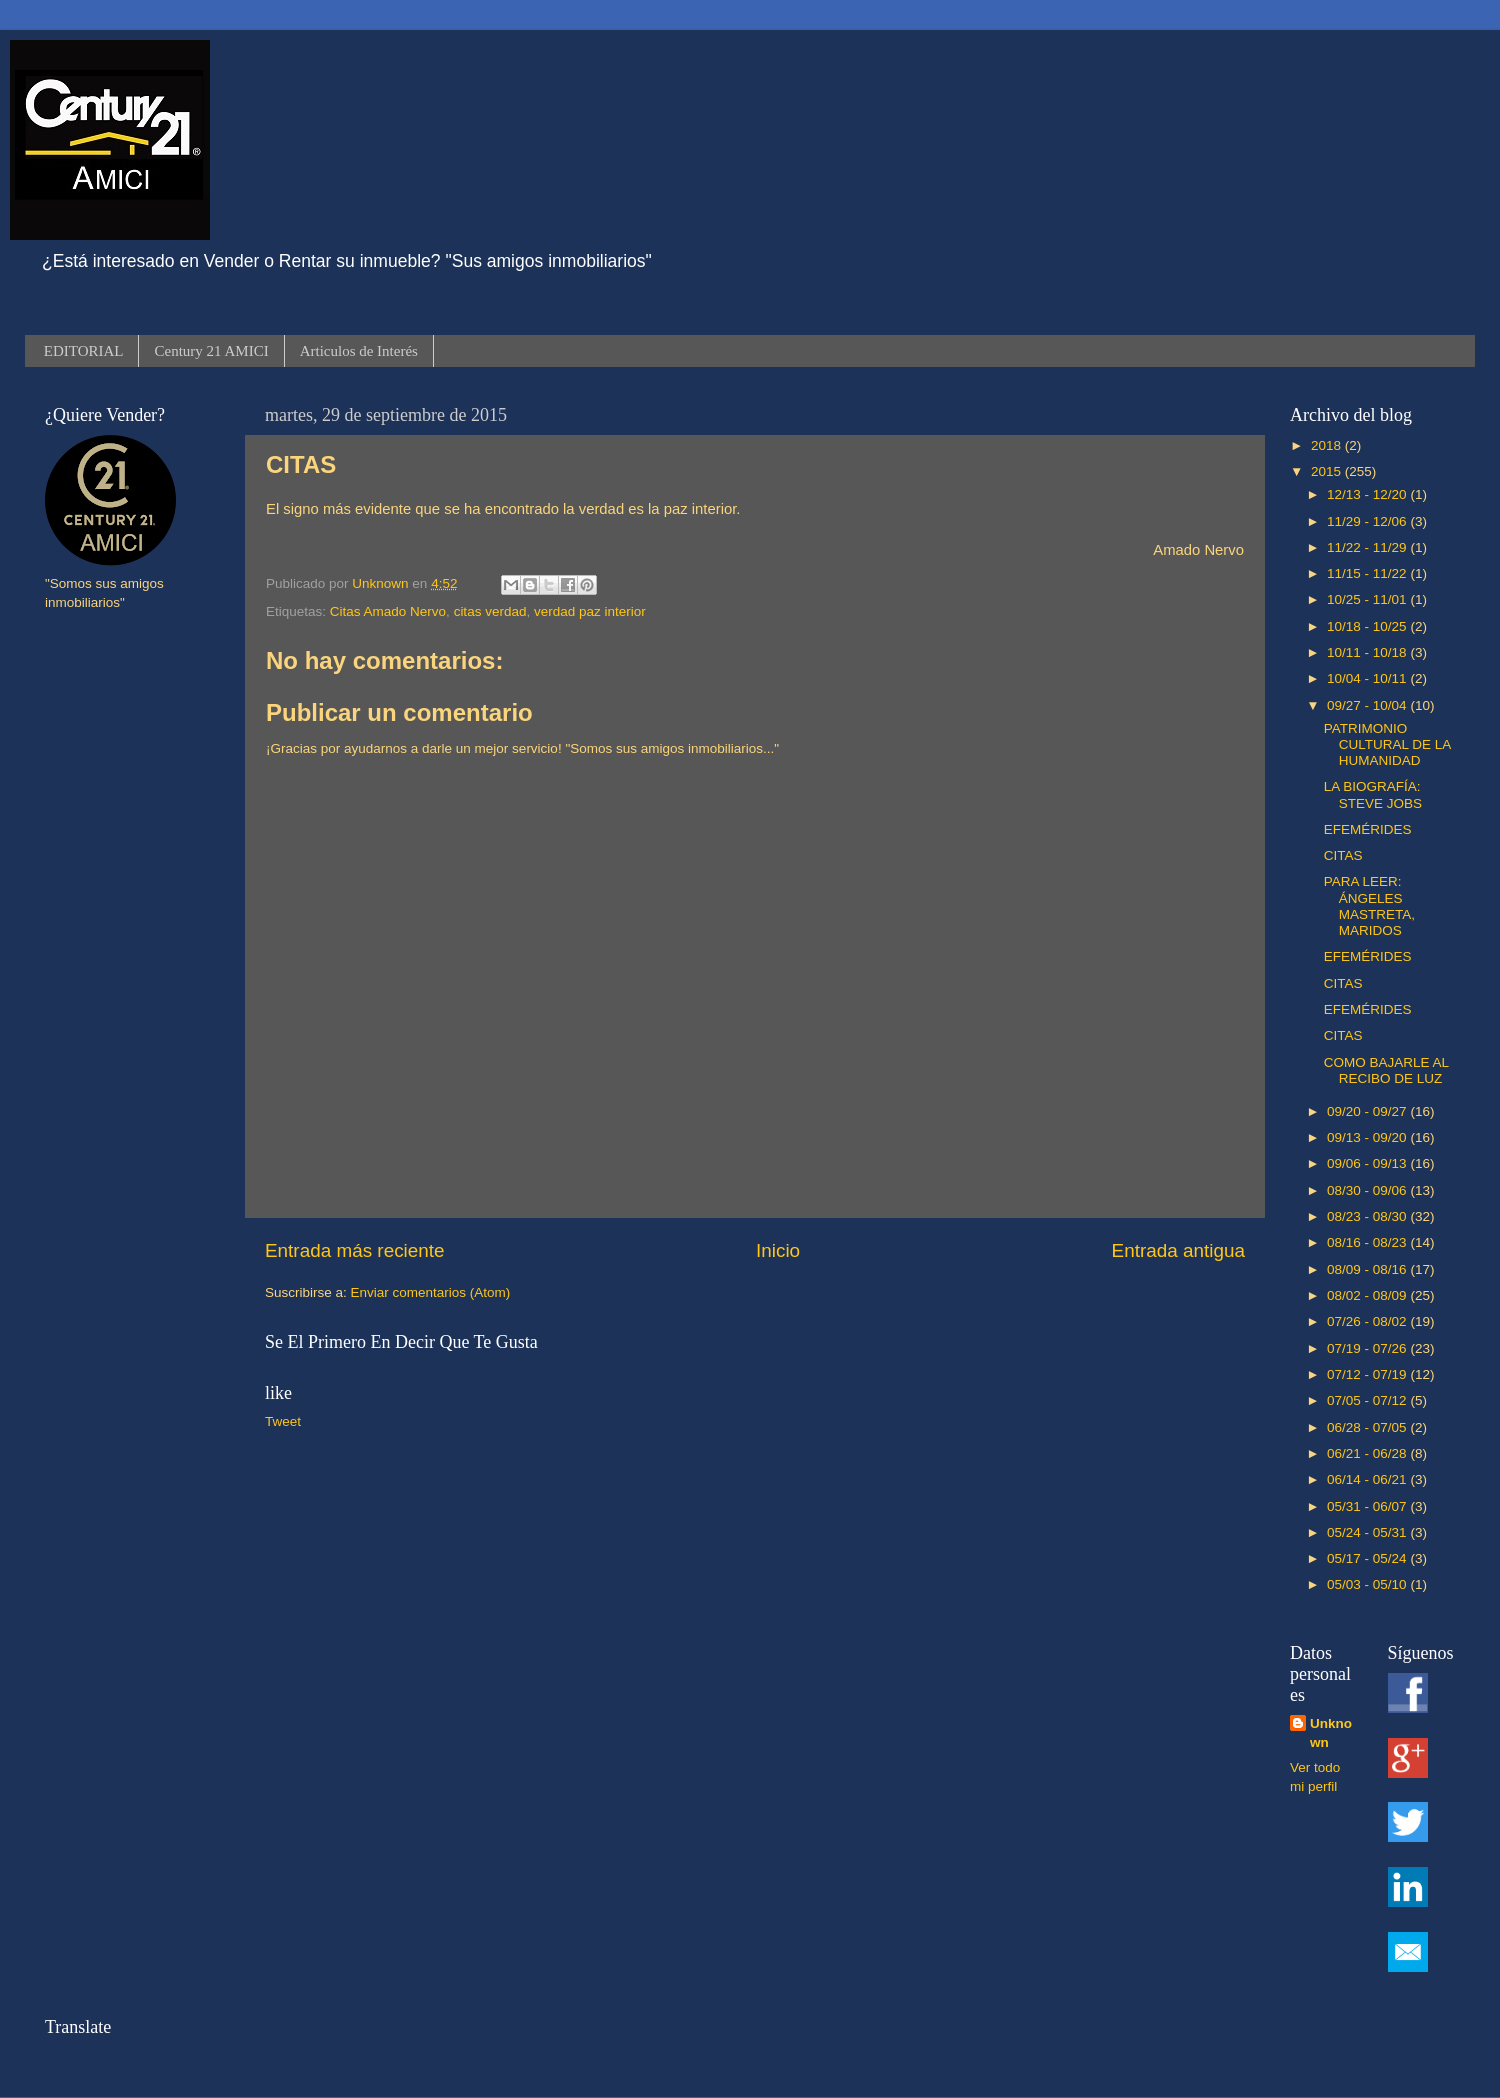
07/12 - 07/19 (1368, 1374)
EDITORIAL (84, 351)
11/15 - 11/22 (1368, 573)
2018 (1328, 445)
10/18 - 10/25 (1368, 626)
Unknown (1331, 1733)
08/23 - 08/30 (1368, 1216)
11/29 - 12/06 (1368, 521)
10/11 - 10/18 (1368, 652)
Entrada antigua (1178, 1250)
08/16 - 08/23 (1368, 1242)
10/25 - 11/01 (1368, 599)
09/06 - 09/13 (1368, 1163)
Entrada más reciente (355, 1250)
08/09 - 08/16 (1368, 1269)
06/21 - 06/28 (1368, 1453)
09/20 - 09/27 (1368, 1111)
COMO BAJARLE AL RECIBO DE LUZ (1386, 1070)
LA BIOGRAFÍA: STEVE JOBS (1373, 794)
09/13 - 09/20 (1368, 1137)
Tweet (283, 1421)
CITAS (1343, 855)
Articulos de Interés (359, 351)
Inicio (778, 1250)
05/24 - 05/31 (1368, 1532)
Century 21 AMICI (211, 351)
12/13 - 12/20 (1368, 494)
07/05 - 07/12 (1368, 1400)
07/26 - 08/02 (1368, 1321)
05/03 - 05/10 (1368, 1584)
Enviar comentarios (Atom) (431, 1292)
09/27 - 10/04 (1368, 705)
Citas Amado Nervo (388, 611)
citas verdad (490, 611)
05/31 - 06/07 (1368, 1506)
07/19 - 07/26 (1368, 1348)
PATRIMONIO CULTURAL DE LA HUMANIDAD (1387, 744)
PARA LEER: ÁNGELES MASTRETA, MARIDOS (1369, 906)
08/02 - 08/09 (1368, 1295)
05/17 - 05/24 (1368, 1558)
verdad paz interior (590, 611)
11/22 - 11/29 (1368, 547)
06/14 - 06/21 (1368, 1479)
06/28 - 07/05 (1368, 1427)
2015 (1328, 471)
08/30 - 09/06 (1368, 1190)
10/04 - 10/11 (1368, 678)
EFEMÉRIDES (1368, 829)
